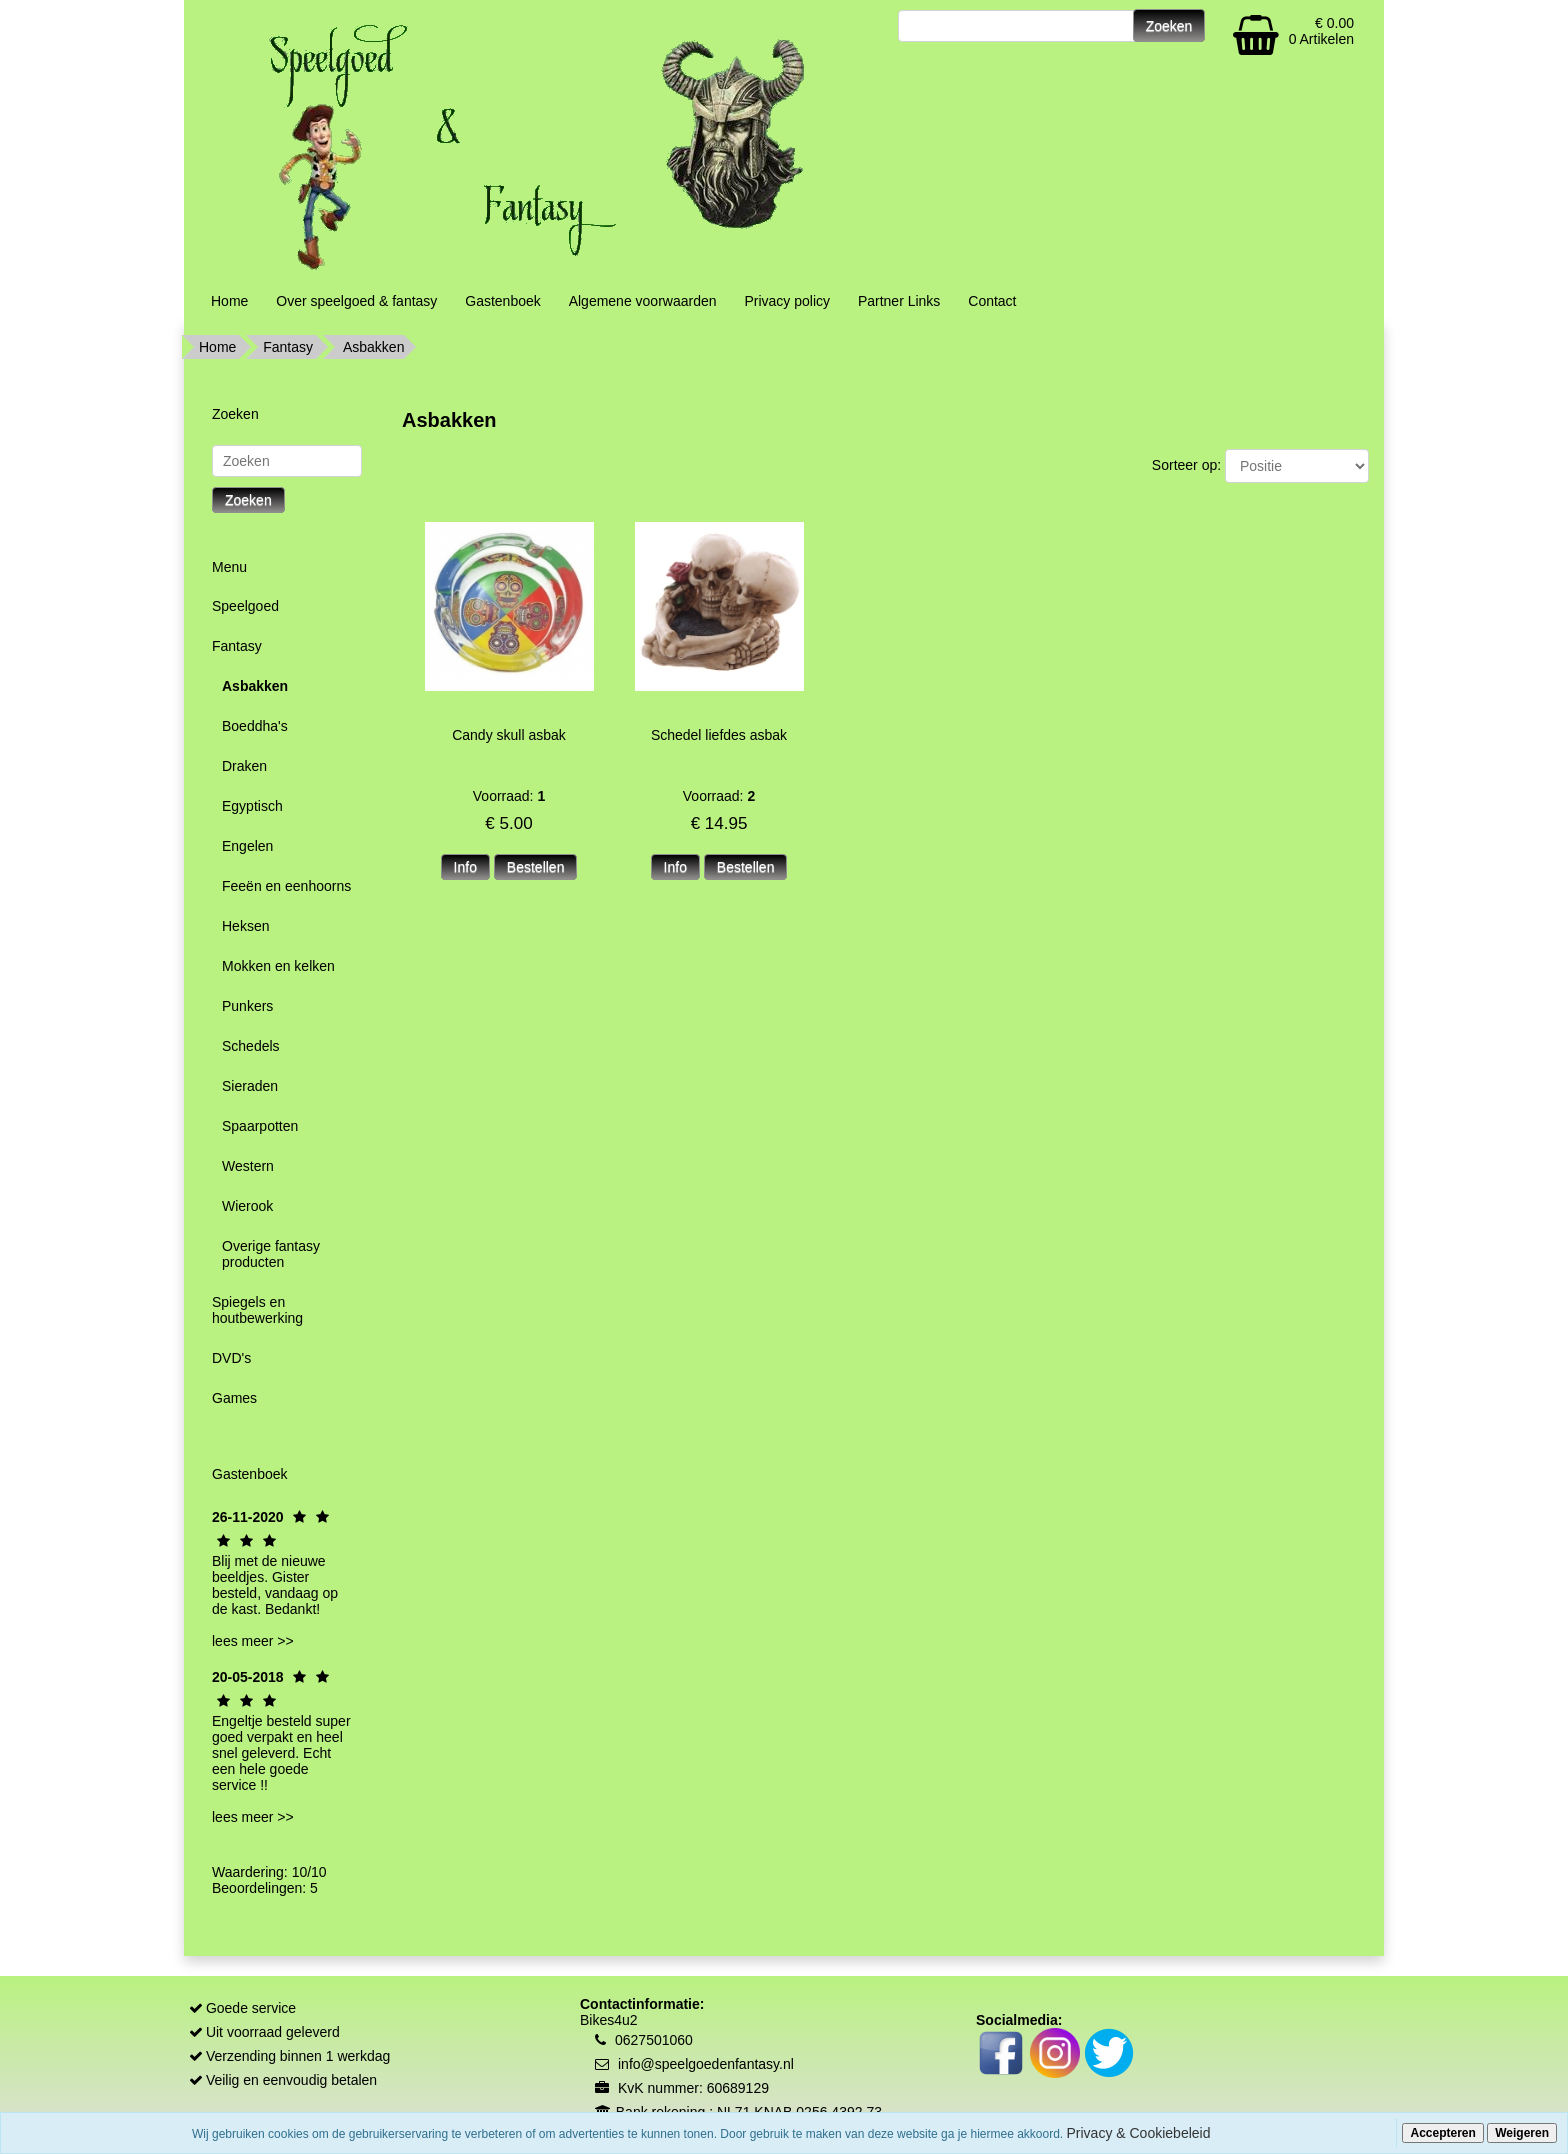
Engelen (247, 846)
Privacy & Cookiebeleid (1139, 2133)
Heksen (245, 926)
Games (234, 1398)
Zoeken (248, 500)
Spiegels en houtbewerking (257, 1310)
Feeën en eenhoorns (286, 886)
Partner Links (899, 301)
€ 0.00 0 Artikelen (1321, 31)
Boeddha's (255, 726)
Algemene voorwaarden (643, 301)
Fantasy (288, 347)
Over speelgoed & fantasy (356, 301)
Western (248, 1166)
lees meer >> (253, 1641)
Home (229, 301)
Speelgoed (245, 606)
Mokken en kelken (278, 966)
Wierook (247, 1206)
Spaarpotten (260, 1126)
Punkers (247, 1006)
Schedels (251, 1046)
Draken (244, 766)
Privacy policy (787, 301)
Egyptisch (252, 806)
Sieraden (250, 1086)
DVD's (231, 1358)
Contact (992, 301)
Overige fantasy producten (271, 1254)
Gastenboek (503, 301)
